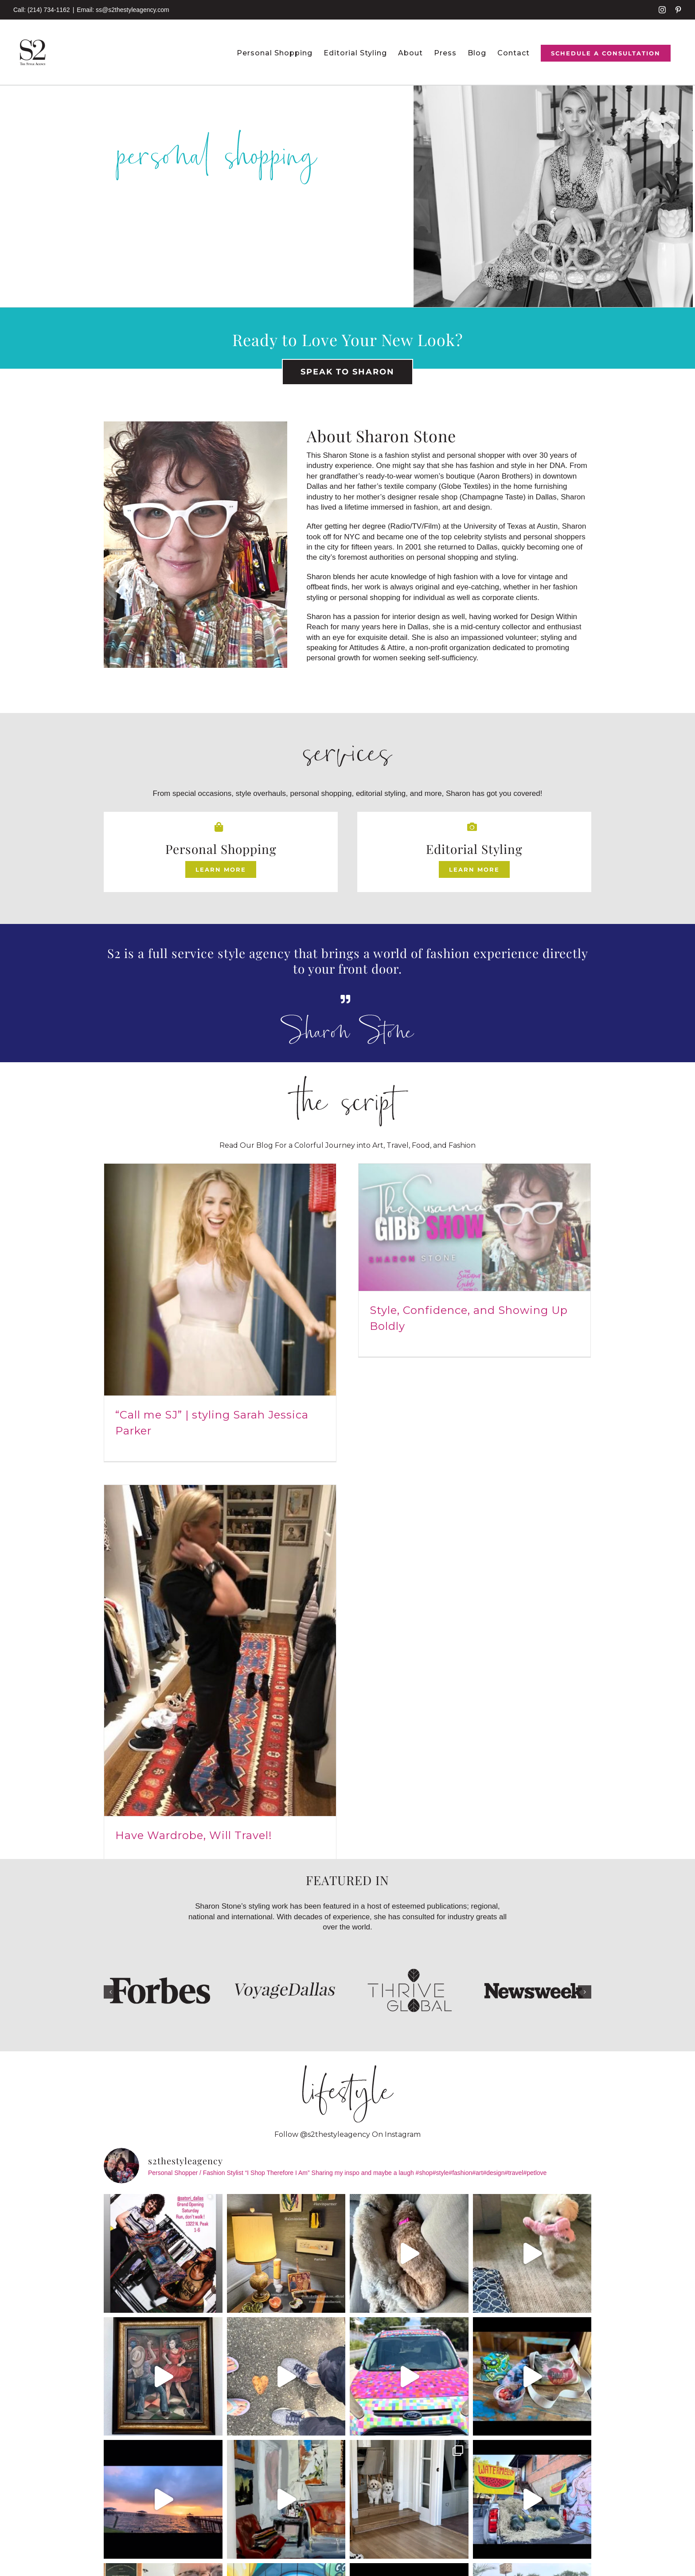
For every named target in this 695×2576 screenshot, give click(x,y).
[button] (110, 1597)
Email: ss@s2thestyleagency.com (123, 9)
